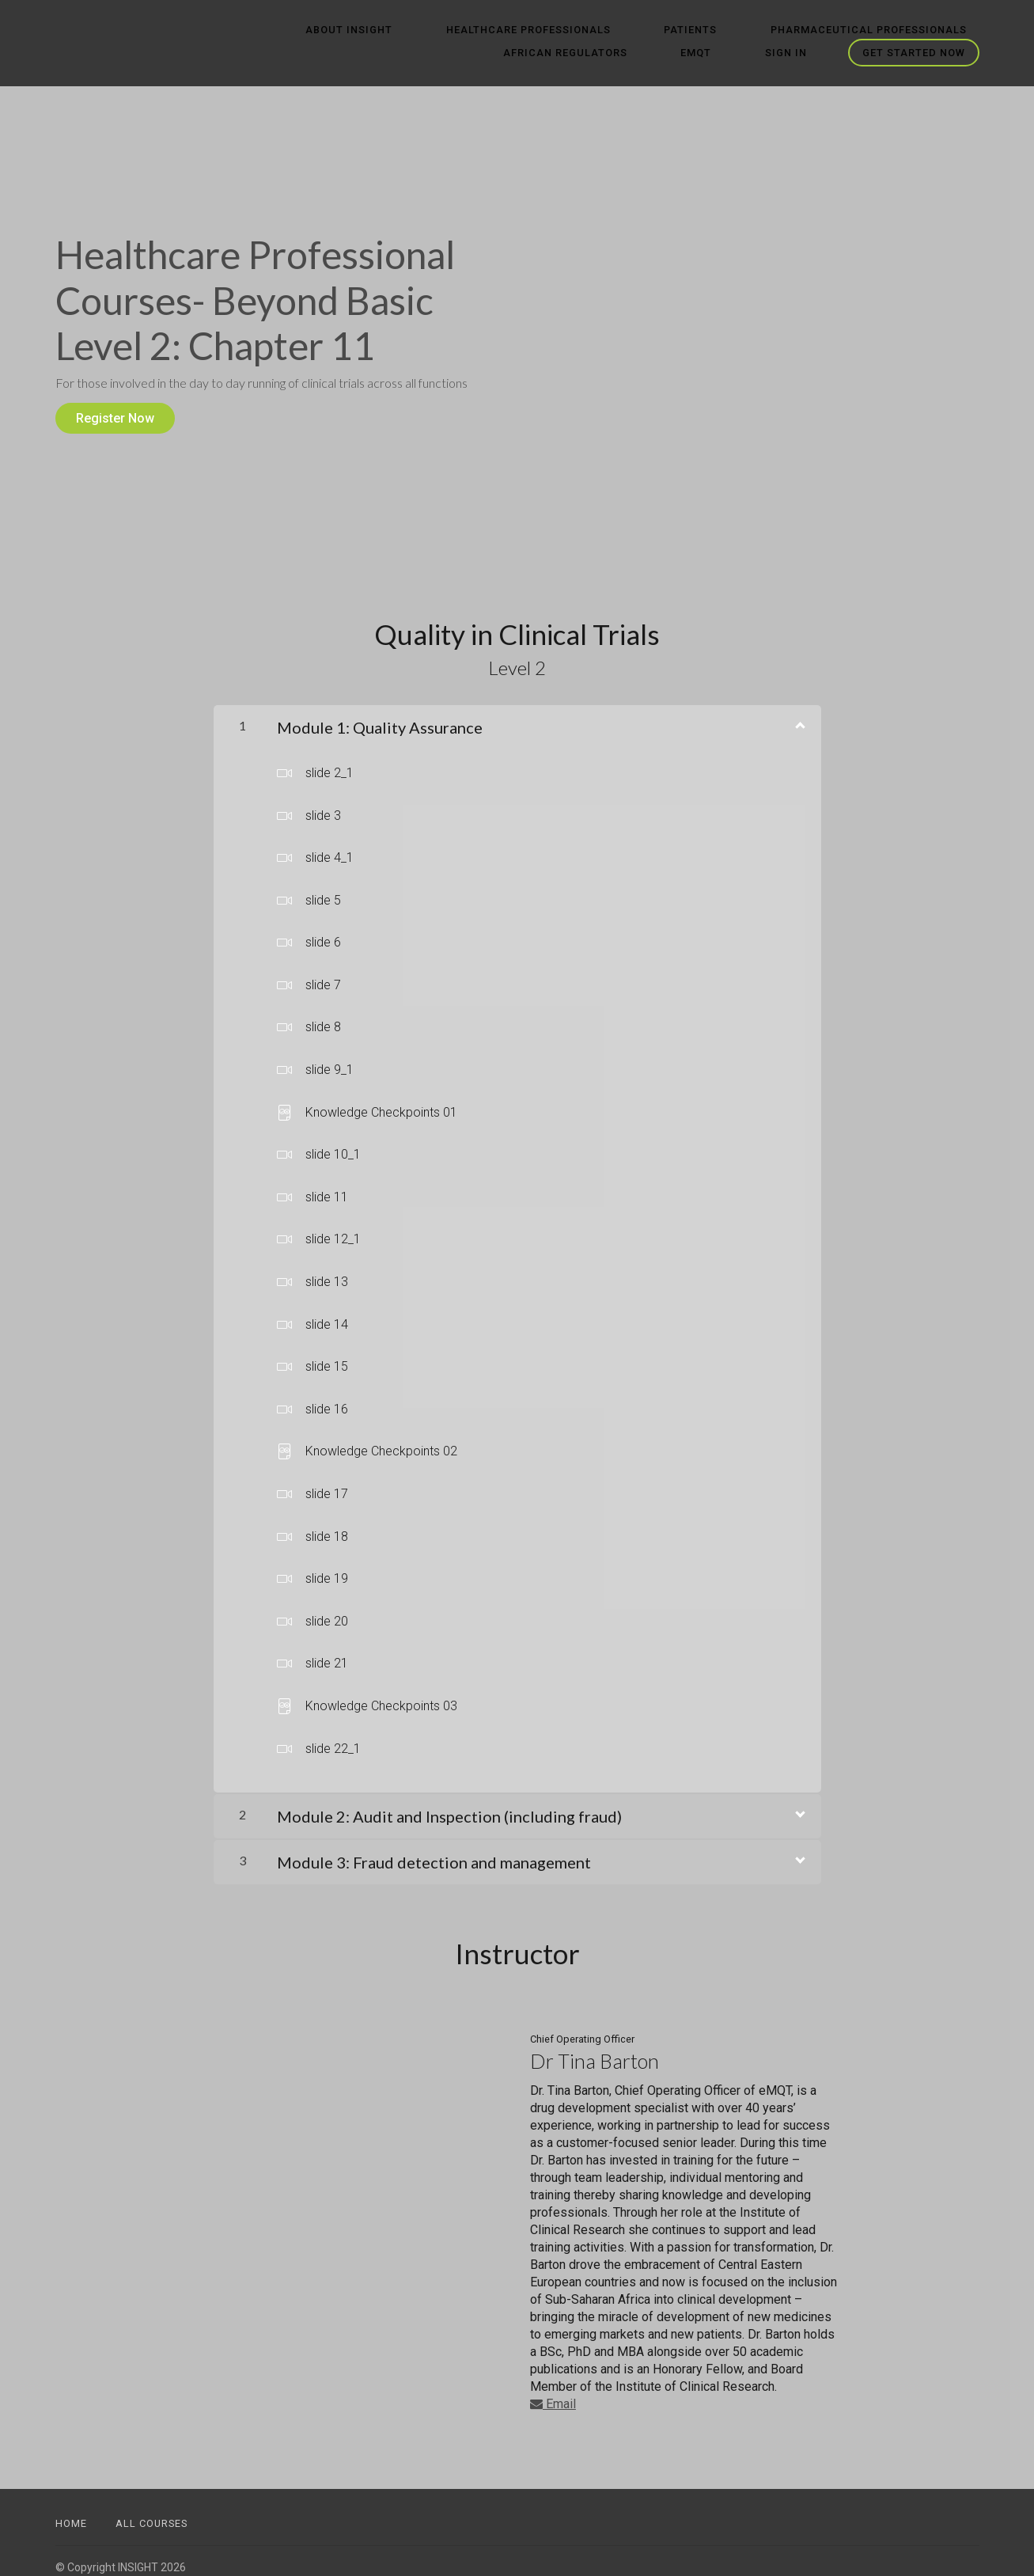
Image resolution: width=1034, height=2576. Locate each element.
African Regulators (917, 30)
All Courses (151, 2511)
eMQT (733, 53)
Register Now (115, 418)
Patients (575, 30)
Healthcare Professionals (438, 30)
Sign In (799, 53)
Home (71, 2511)
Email (553, 2391)
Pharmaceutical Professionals (729, 30)
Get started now (913, 53)
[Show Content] (799, 711)
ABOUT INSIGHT (284, 30)
